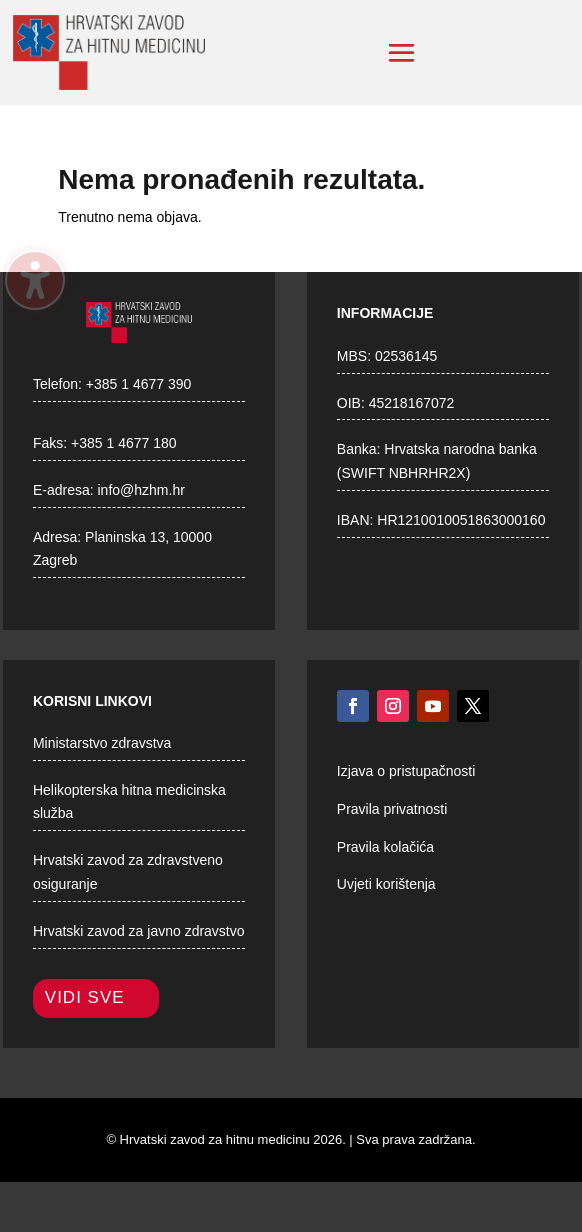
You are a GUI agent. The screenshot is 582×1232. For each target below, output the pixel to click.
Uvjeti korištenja (386, 884)
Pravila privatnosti (392, 809)
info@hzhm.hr (141, 490)
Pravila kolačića (385, 847)
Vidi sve (85, 997)
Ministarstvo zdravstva (102, 743)
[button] (402, 53)
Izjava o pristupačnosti (406, 771)
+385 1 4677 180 (124, 443)
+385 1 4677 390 (139, 384)
